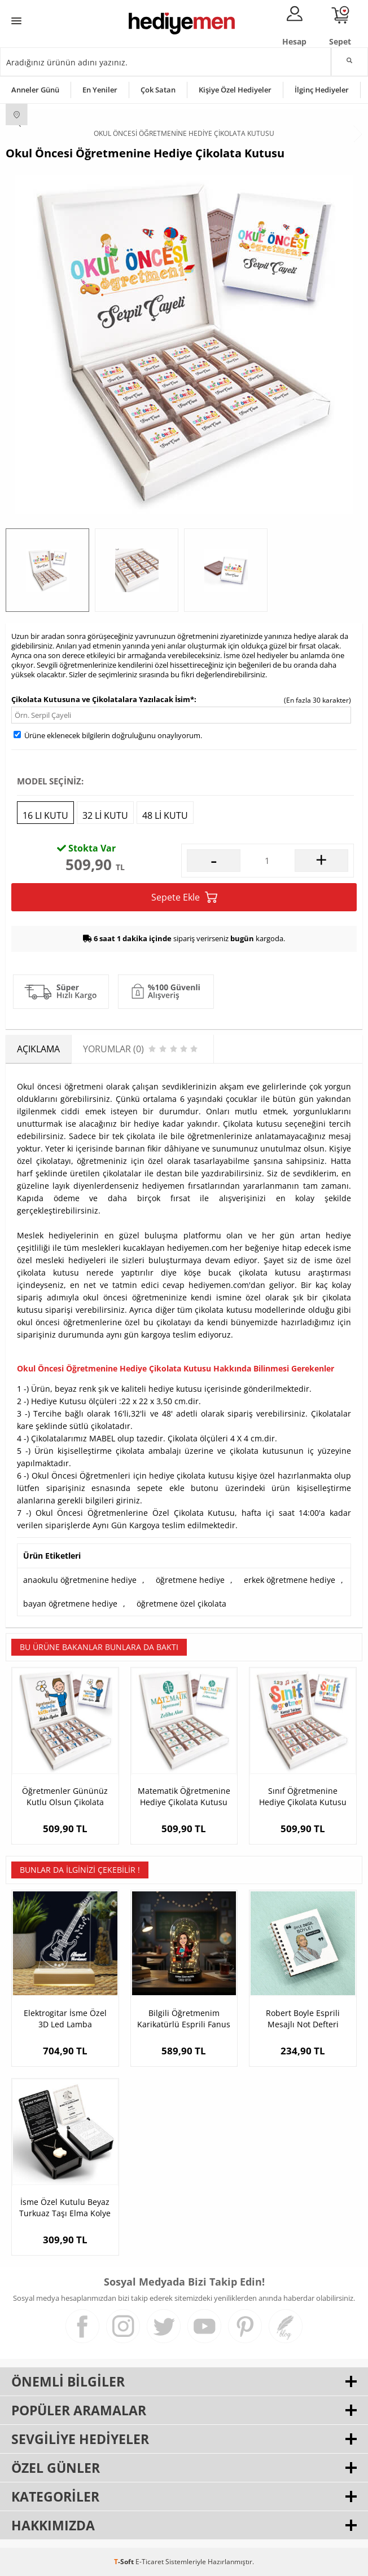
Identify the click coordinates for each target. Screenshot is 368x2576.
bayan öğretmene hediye (70, 1603)
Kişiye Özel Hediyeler (235, 90)
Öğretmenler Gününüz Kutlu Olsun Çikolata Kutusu (65, 1796)
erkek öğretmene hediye (289, 1579)
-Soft (124, 2561)
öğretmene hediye (190, 1579)
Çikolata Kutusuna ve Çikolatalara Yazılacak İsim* (102, 699)
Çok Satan (158, 90)
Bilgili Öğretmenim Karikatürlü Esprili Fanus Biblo (183, 2019)
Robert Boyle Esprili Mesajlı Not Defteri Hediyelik (303, 2019)
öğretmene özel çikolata (181, 1603)
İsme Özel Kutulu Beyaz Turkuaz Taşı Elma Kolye (65, 2207)
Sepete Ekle (184, 897)
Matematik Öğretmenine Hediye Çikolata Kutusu (184, 1796)
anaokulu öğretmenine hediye (80, 1579)
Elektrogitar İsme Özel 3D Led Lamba (65, 2019)
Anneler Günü (35, 90)
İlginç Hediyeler (322, 90)
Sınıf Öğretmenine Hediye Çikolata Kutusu (303, 1796)
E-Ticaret (149, 2561)
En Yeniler (99, 90)
